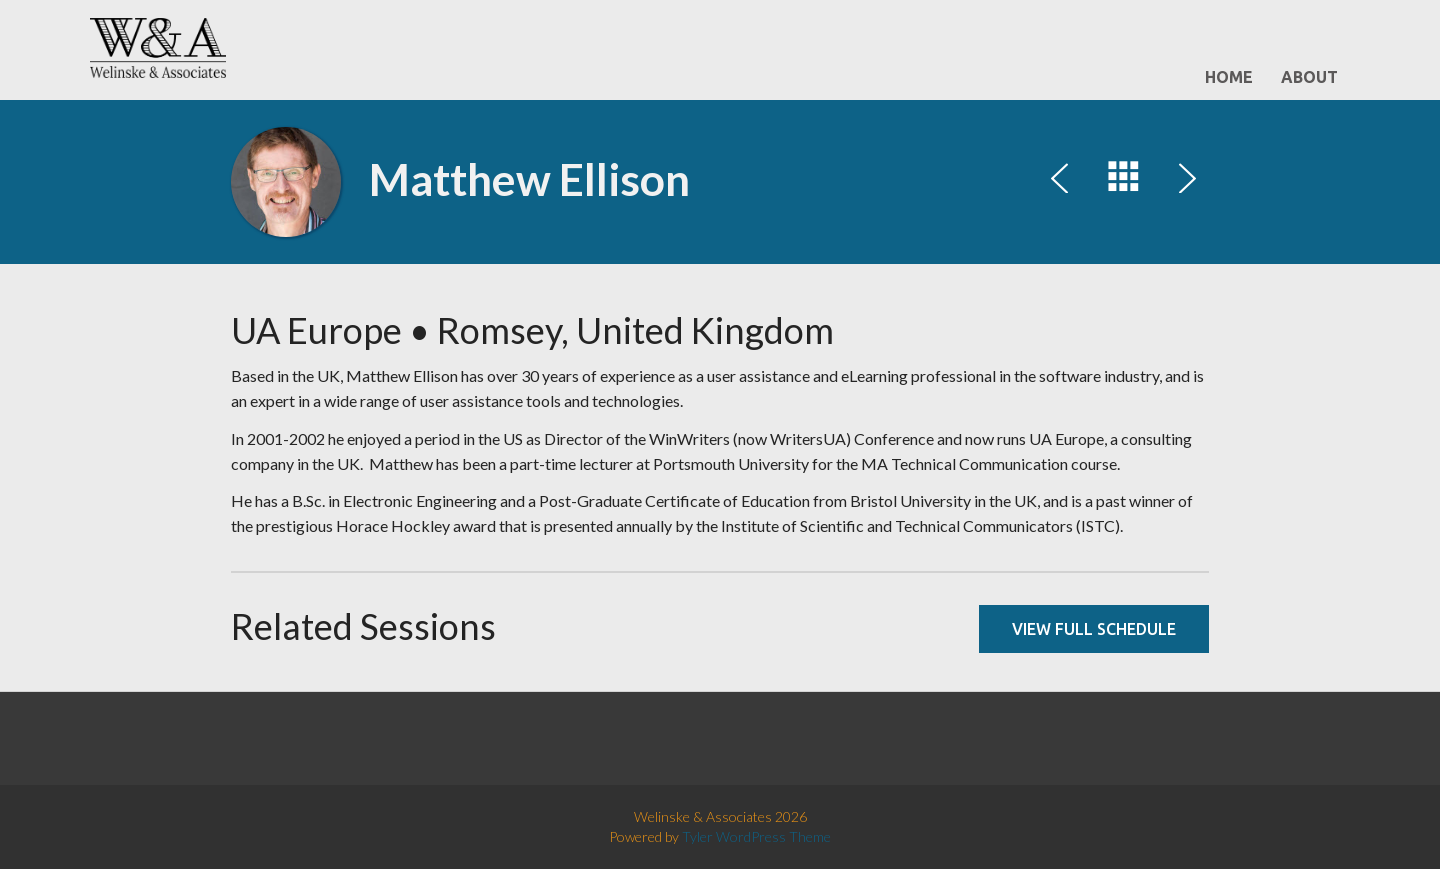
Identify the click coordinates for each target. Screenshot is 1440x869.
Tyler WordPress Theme (756, 836)
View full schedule (1094, 629)
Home (1229, 77)
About (1309, 77)
